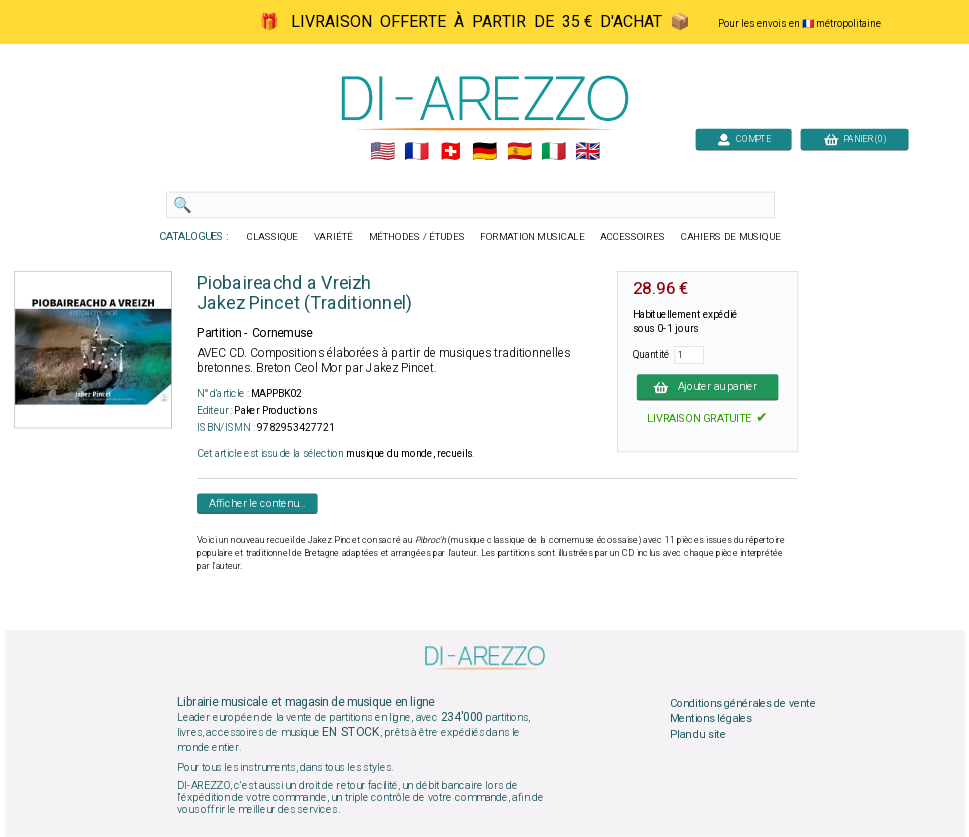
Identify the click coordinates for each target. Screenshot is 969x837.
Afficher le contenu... (256, 503)
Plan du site (697, 734)
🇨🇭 (450, 152)
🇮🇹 (552, 152)
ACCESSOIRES (632, 237)
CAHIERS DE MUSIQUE (730, 237)
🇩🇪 (484, 152)
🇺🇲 (381, 152)
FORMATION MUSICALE (532, 237)
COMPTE (743, 138)
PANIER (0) (854, 138)
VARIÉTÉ (332, 237)
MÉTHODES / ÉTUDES (416, 237)
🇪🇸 (518, 152)
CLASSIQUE (272, 237)
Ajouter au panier (707, 387)
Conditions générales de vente (742, 703)
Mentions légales (710, 719)
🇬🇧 (587, 152)
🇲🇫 (416, 152)
